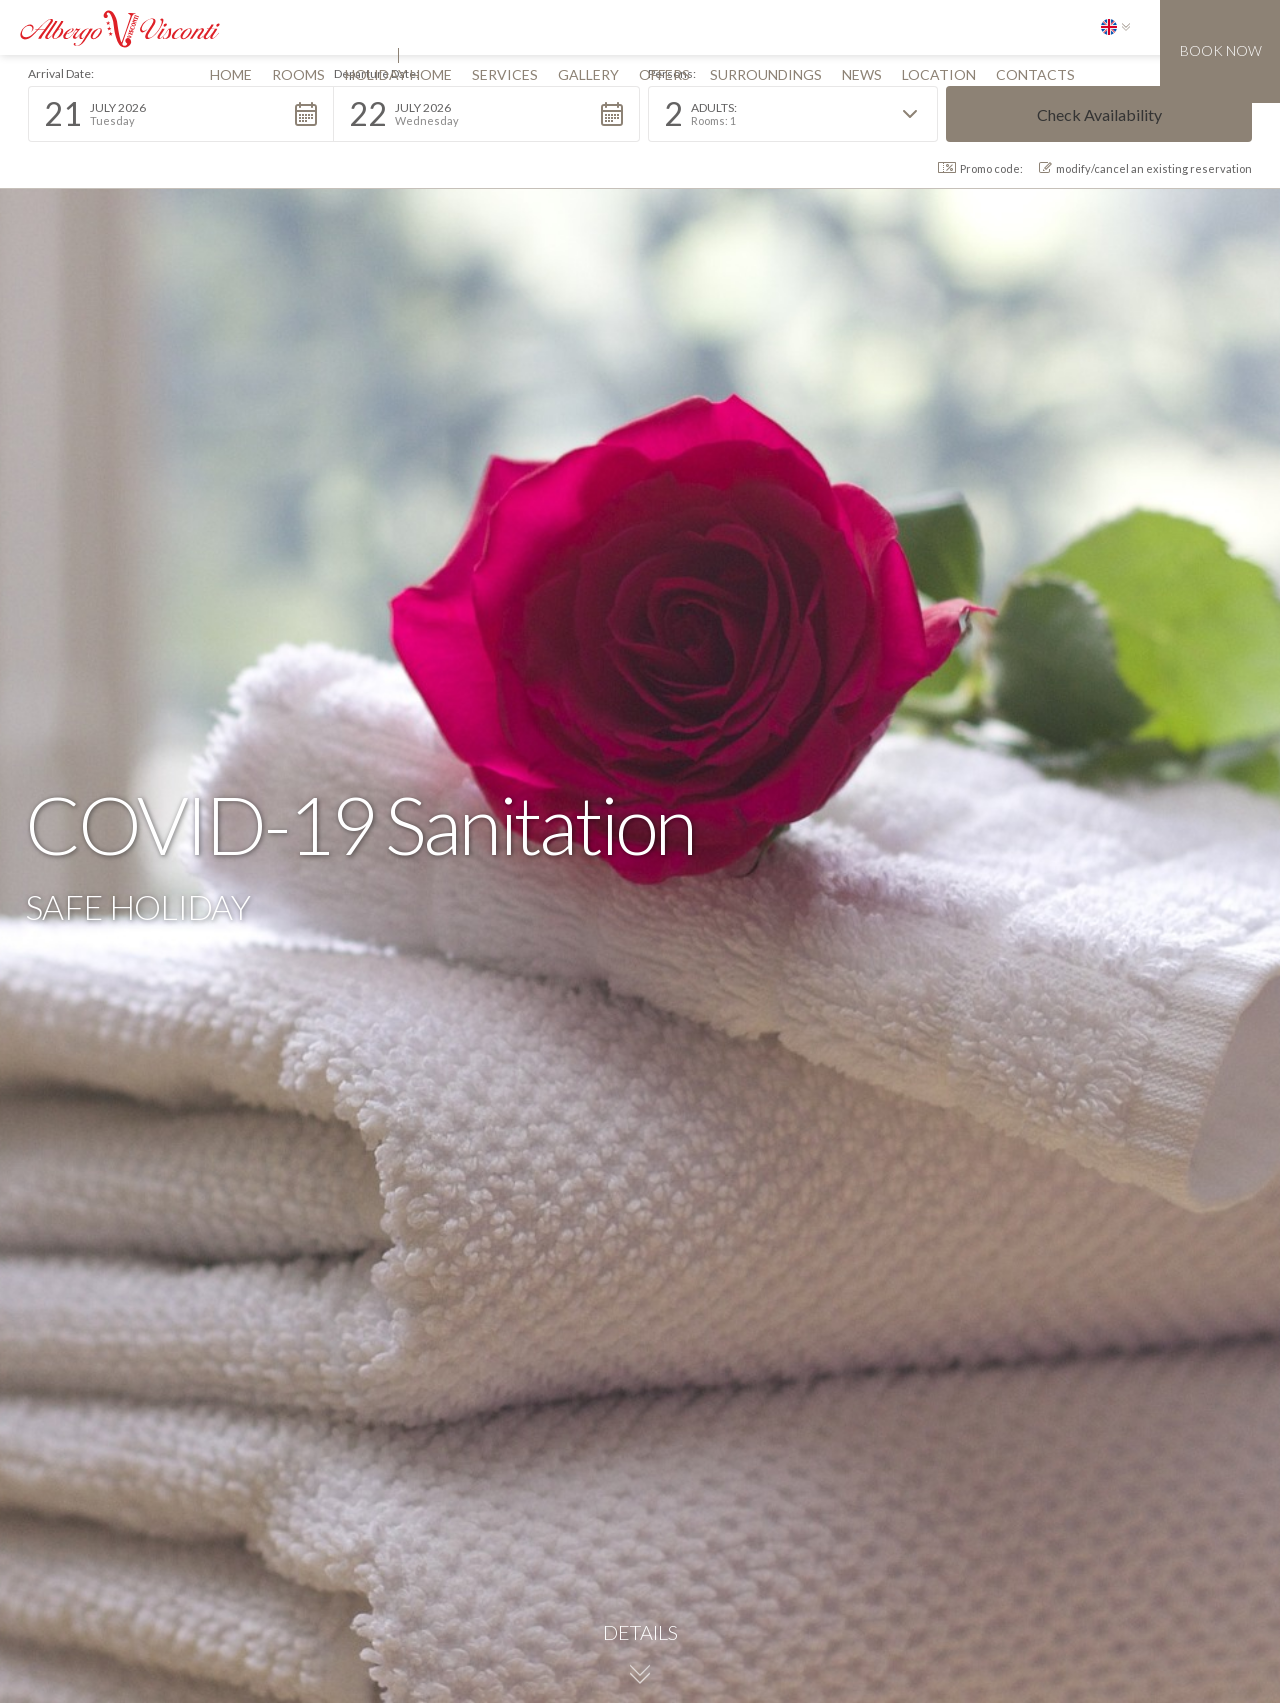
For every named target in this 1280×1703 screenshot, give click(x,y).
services (505, 74)
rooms (298, 74)
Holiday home (398, 74)
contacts (1035, 74)
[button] (1115, 27)
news (862, 74)
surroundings (766, 74)
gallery (588, 74)
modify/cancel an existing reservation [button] (1145, 168)
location (939, 74)
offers (664, 74)
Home (231, 74)
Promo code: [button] (980, 168)
